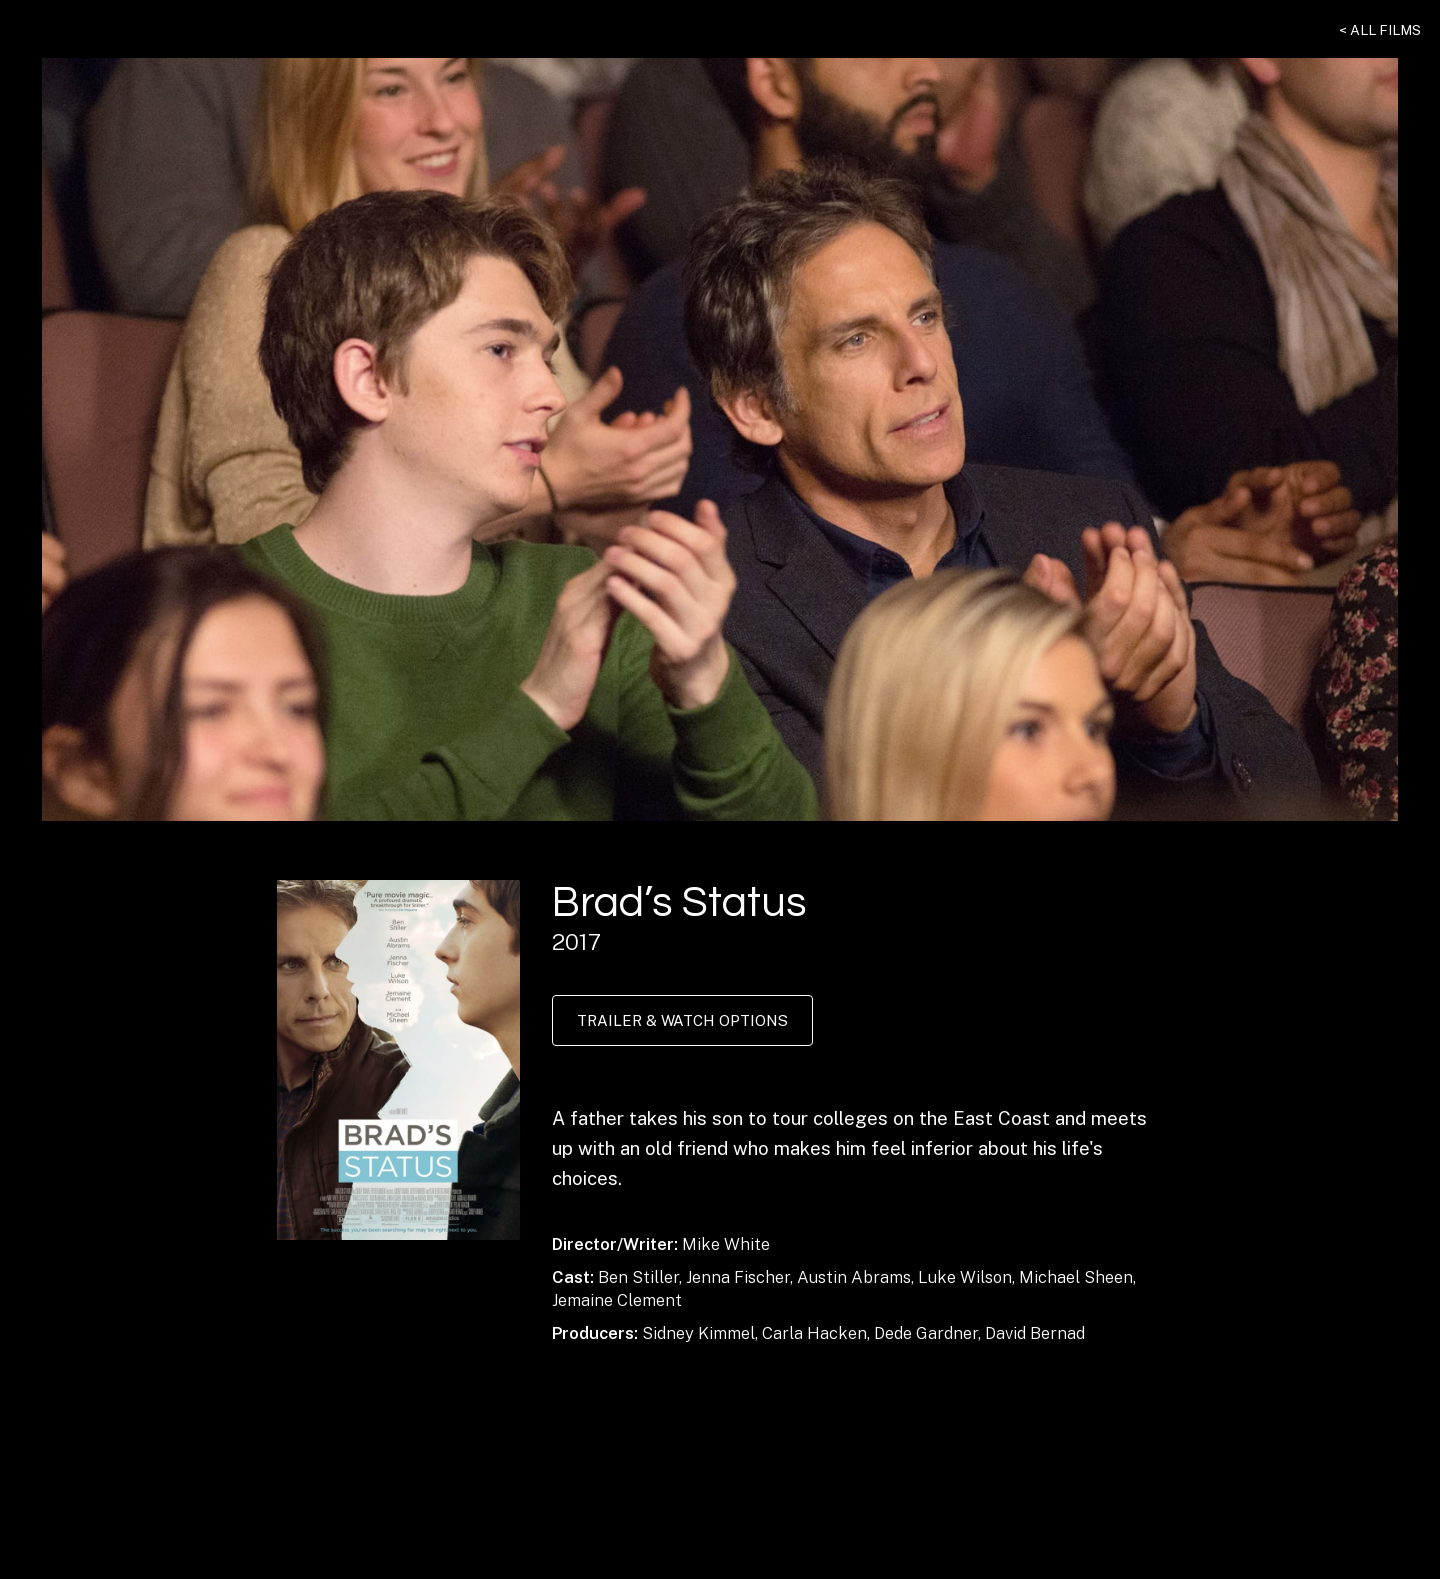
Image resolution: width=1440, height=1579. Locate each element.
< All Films (1380, 30)
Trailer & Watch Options (682, 1020)
